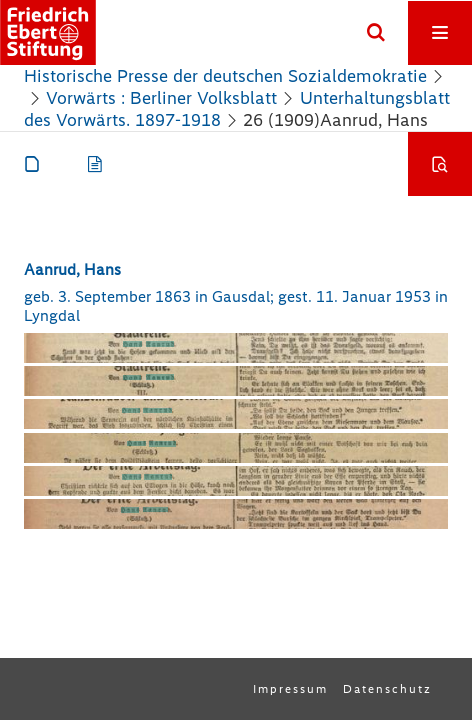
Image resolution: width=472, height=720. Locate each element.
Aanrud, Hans (72, 269)
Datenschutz (387, 689)
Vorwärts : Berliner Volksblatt (161, 98)
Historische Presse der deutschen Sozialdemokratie (225, 76)
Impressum (290, 689)
